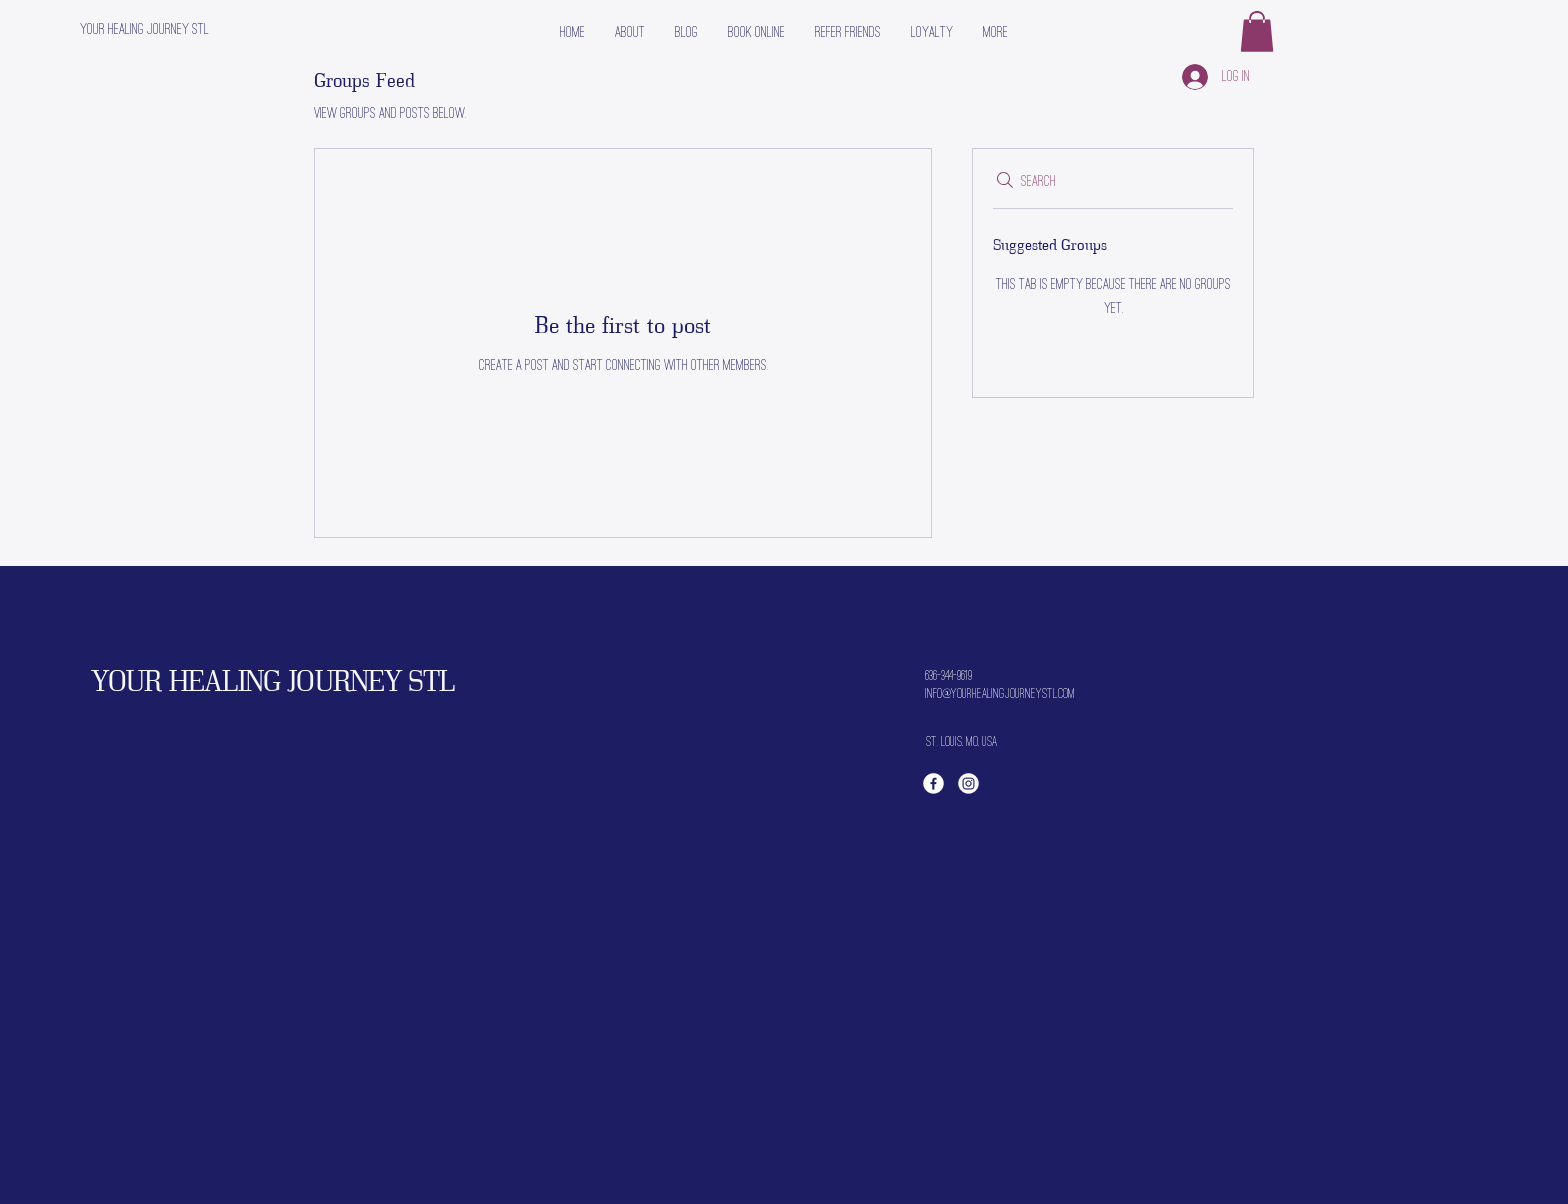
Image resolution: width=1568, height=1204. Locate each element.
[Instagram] (968, 783)
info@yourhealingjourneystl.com (1000, 693)
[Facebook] (933, 783)
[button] (1257, 31)
